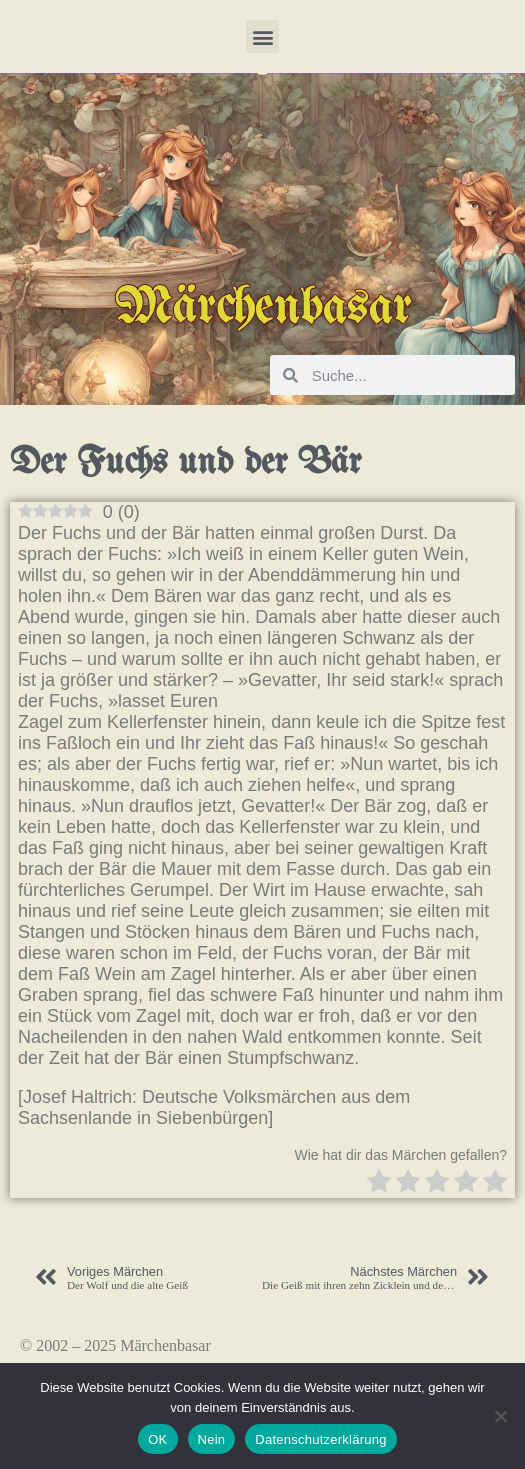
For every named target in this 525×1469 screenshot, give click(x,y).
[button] (262, 36)
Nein (212, 1439)
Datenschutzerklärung (320, 1439)
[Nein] (500, 1416)
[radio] (379, 1183)
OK (157, 1439)
